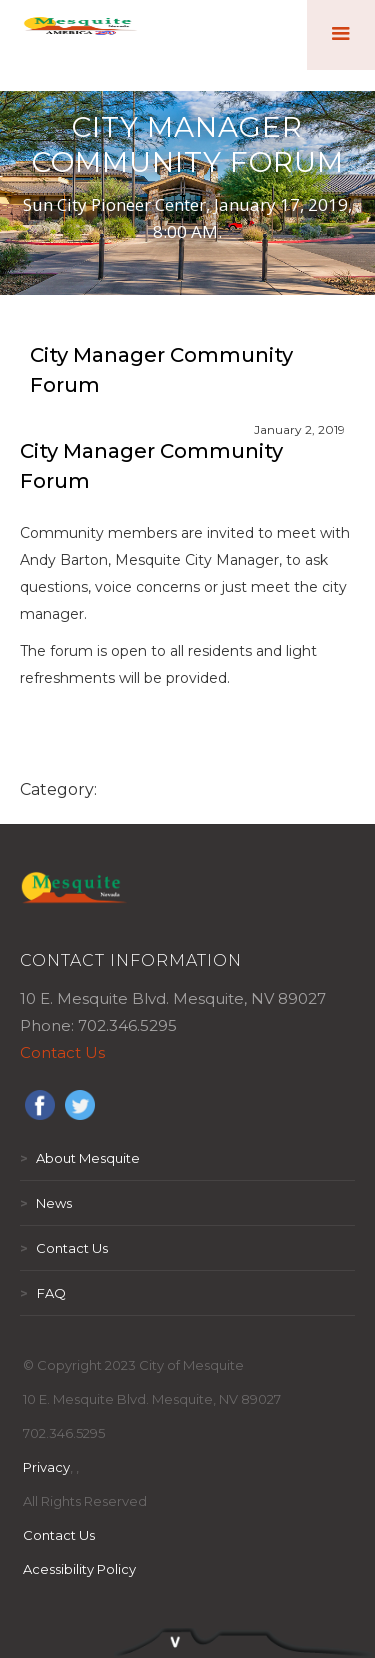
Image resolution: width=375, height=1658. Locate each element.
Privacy (46, 1467)
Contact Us (62, 1052)
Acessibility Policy (79, 1569)
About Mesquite (80, 1158)
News (46, 1203)
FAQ (43, 1293)
